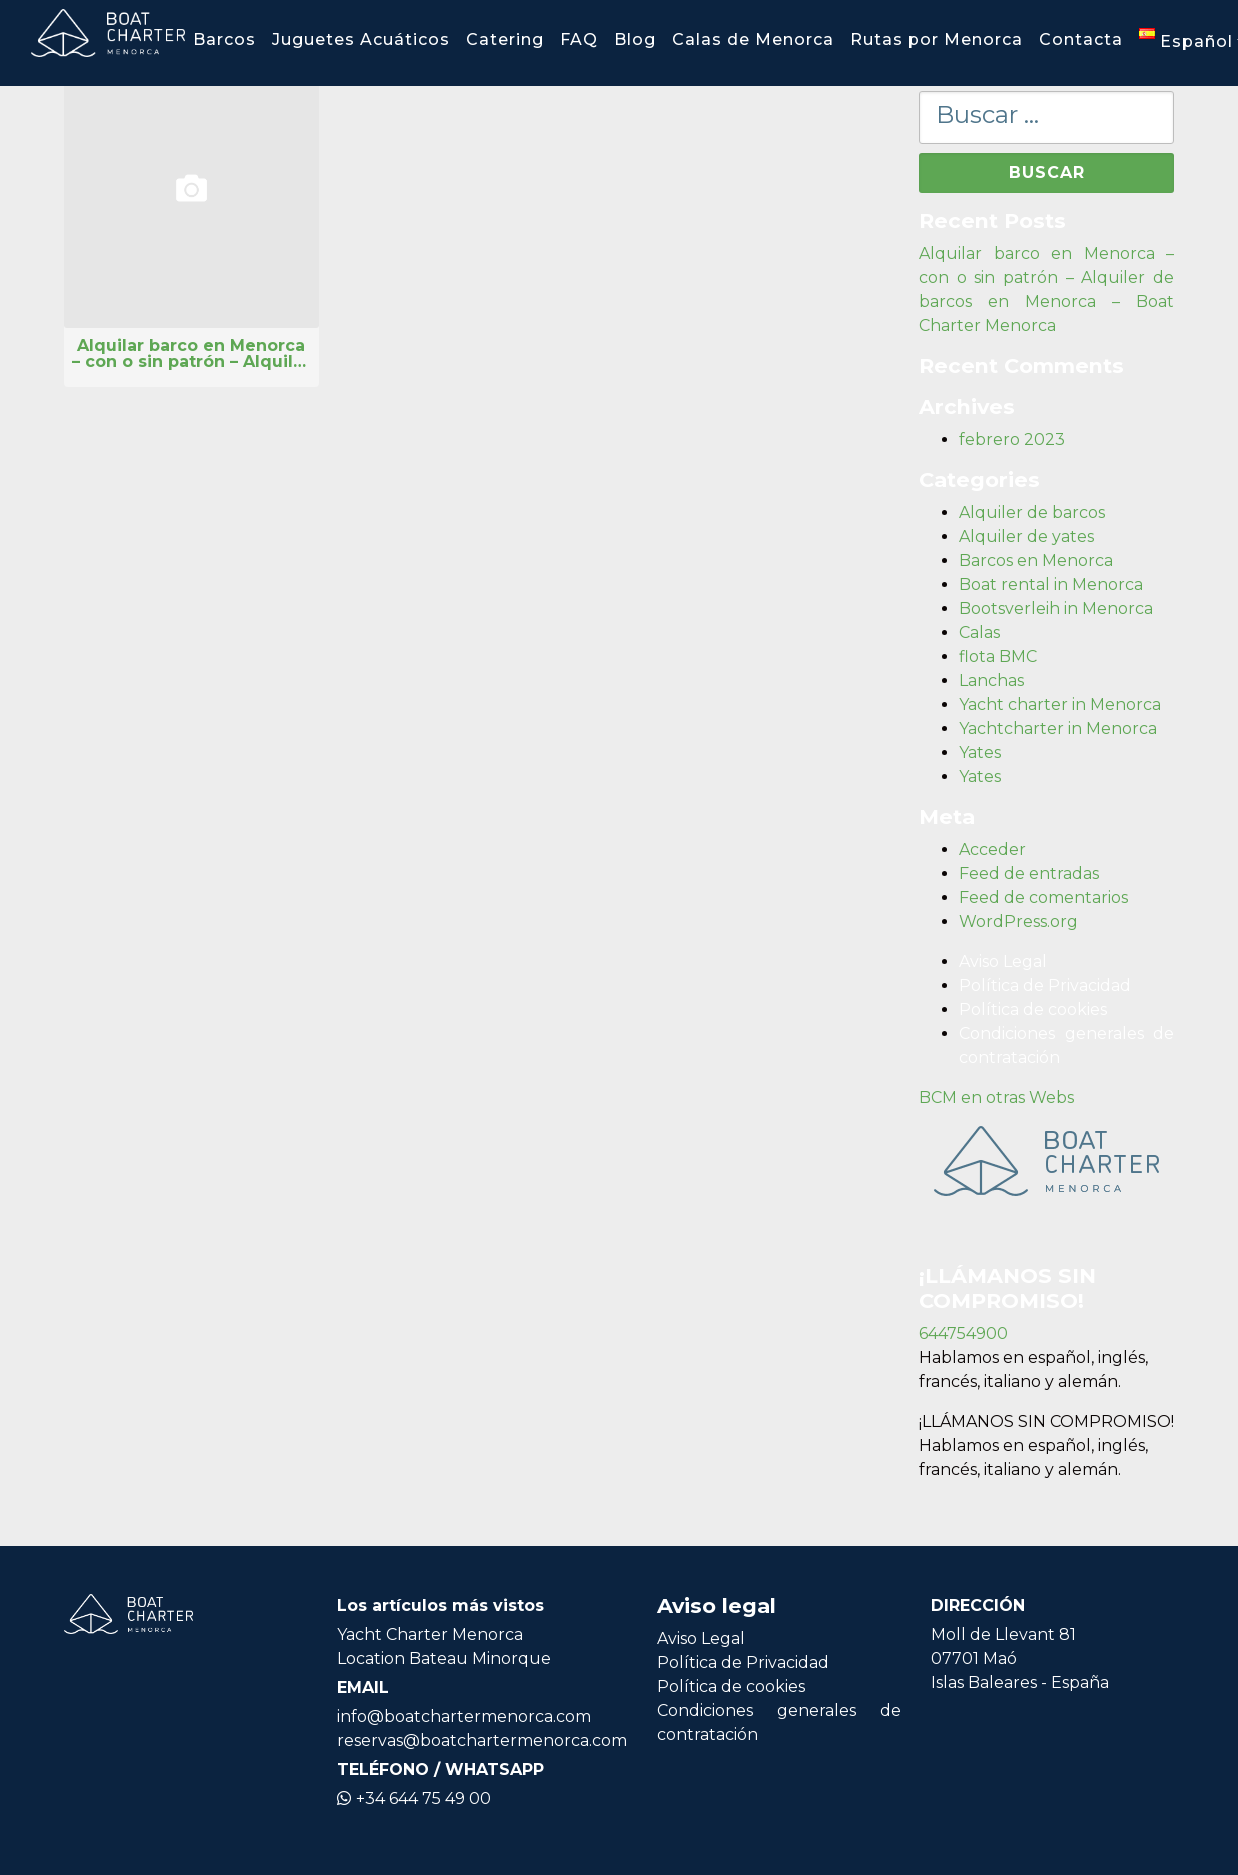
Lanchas (991, 680)
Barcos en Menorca (1036, 560)
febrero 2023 (1012, 439)
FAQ (579, 39)
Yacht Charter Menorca (430, 1634)
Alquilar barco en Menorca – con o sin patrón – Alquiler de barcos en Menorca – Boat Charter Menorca (191, 354)
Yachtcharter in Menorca (1058, 728)
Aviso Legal (1003, 961)
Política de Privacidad (1045, 985)
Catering (505, 39)
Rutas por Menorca (936, 39)
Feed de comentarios (1043, 897)
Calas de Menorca (753, 39)
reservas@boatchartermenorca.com (482, 1740)
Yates (980, 752)
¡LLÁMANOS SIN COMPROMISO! (1046, 1421)
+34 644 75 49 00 (414, 1798)
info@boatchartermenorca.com (464, 1716)
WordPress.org (1018, 921)
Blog (635, 39)
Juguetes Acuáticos (361, 39)
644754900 (963, 1333)
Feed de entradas (1029, 873)
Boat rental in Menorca (1051, 584)
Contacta (1081, 39)
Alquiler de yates (1026, 536)
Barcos (224, 39)
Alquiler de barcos (1032, 512)
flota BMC (998, 656)
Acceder (992, 849)
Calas (979, 632)
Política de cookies (1033, 1009)
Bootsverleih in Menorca (1056, 608)
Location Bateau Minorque (444, 1658)
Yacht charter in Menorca (1060, 704)
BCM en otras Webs (996, 1097)
